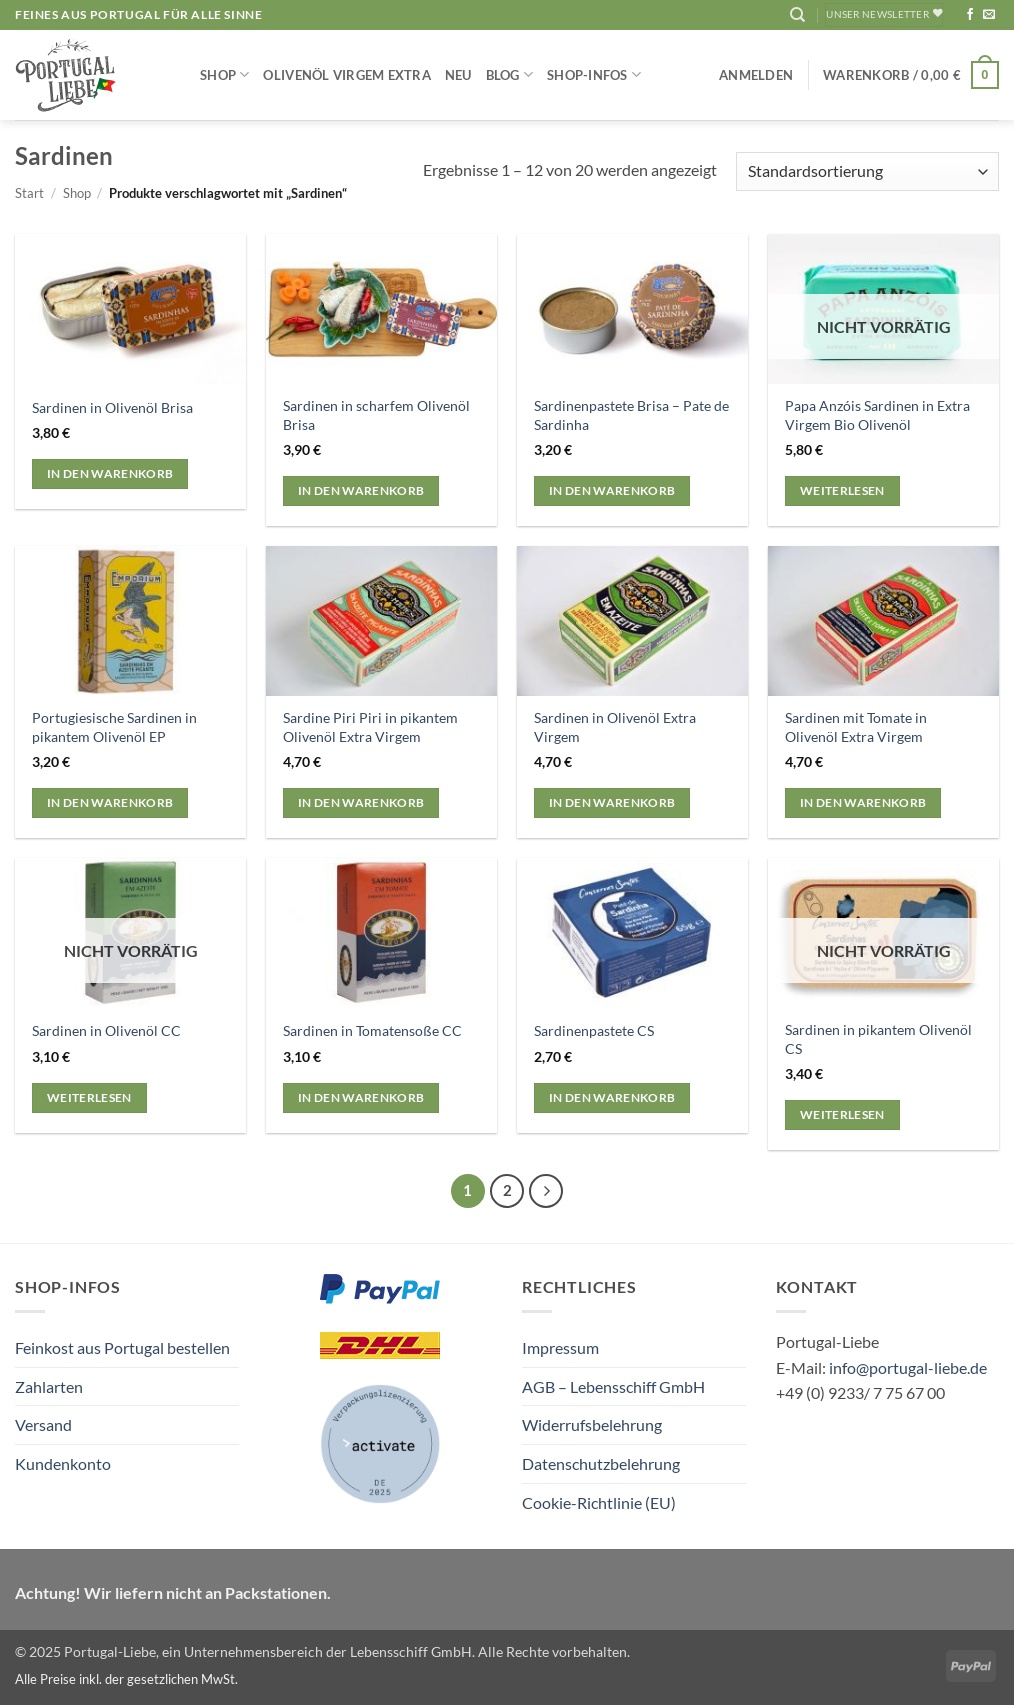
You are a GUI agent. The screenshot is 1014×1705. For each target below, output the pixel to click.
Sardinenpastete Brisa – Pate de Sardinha (631, 415)
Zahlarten (49, 1386)
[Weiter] (546, 1191)
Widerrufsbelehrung (592, 1424)
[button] (756, 75)
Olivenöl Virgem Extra (346, 75)
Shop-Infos (594, 74)
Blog (509, 74)
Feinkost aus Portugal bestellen (122, 1347)
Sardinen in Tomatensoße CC (372, 1030)
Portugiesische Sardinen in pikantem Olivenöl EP (114, 727)
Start (29, 193)
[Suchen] (797, 15)
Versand (43, 1424)
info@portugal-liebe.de (908, 1367)
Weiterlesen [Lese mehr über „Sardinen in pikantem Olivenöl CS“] (842, 1114)
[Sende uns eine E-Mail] (989, 15)
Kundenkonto (63, 1463)
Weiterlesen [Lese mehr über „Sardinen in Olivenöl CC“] (89, 1097)
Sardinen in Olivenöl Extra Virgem (615, 727)
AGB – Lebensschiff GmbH (613, 1386)
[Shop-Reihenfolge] (867, 171)
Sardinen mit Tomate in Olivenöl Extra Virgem (856, 727)
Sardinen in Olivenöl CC (106, 1030)
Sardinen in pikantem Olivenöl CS (878, 1039)
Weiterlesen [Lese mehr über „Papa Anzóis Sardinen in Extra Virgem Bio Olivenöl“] (842, 490)
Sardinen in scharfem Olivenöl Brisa (376, 415)
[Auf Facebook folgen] (970, 15)
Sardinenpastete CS (594, 1030)
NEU (458, 75)
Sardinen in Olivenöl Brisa (112, 407)
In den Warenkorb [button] (110, 473)
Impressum (560, 1347)
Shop (224, 74)
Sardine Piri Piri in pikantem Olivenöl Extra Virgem (370, 727)
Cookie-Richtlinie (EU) (599, 1502)
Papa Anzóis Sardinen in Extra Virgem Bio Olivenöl (877, 415)
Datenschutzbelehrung (601, 1463)
